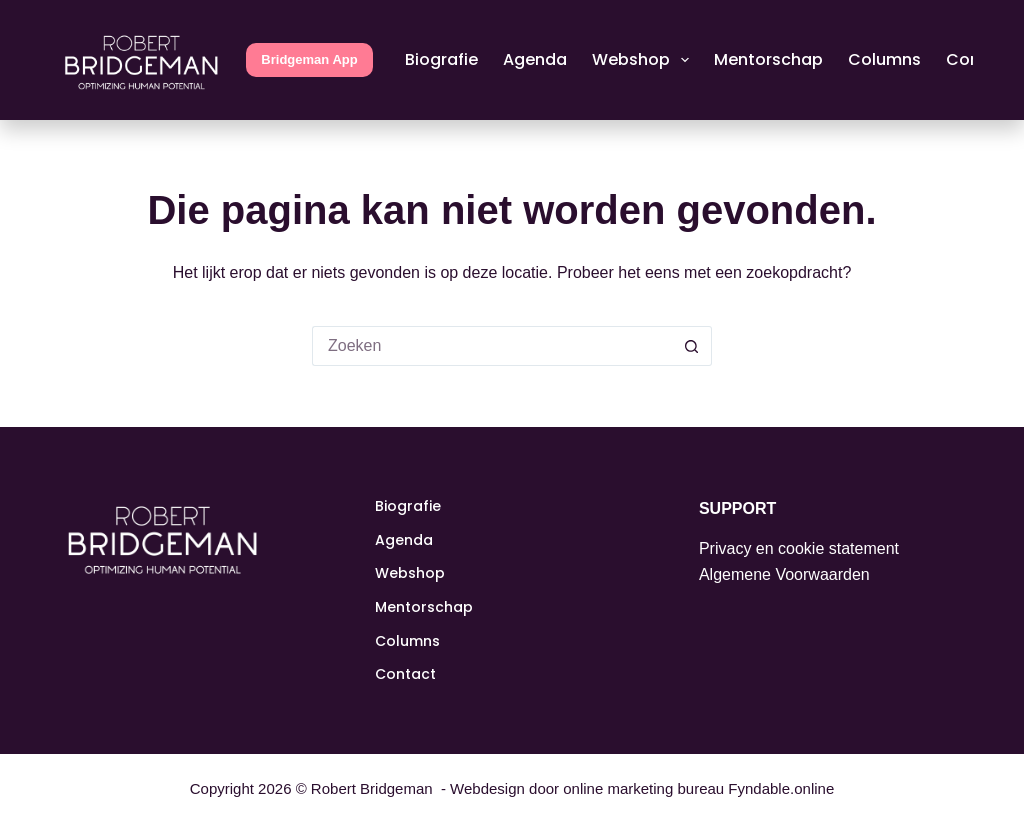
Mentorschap (768, 59)
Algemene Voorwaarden (784, 574)
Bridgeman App (309, 59)
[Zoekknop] (692, 346)
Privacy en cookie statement (799, 548)
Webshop (644, 60)
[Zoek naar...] (492, 346)
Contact (405, 674)
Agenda (535, 59)
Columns (884, 59)
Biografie (441, 59)
